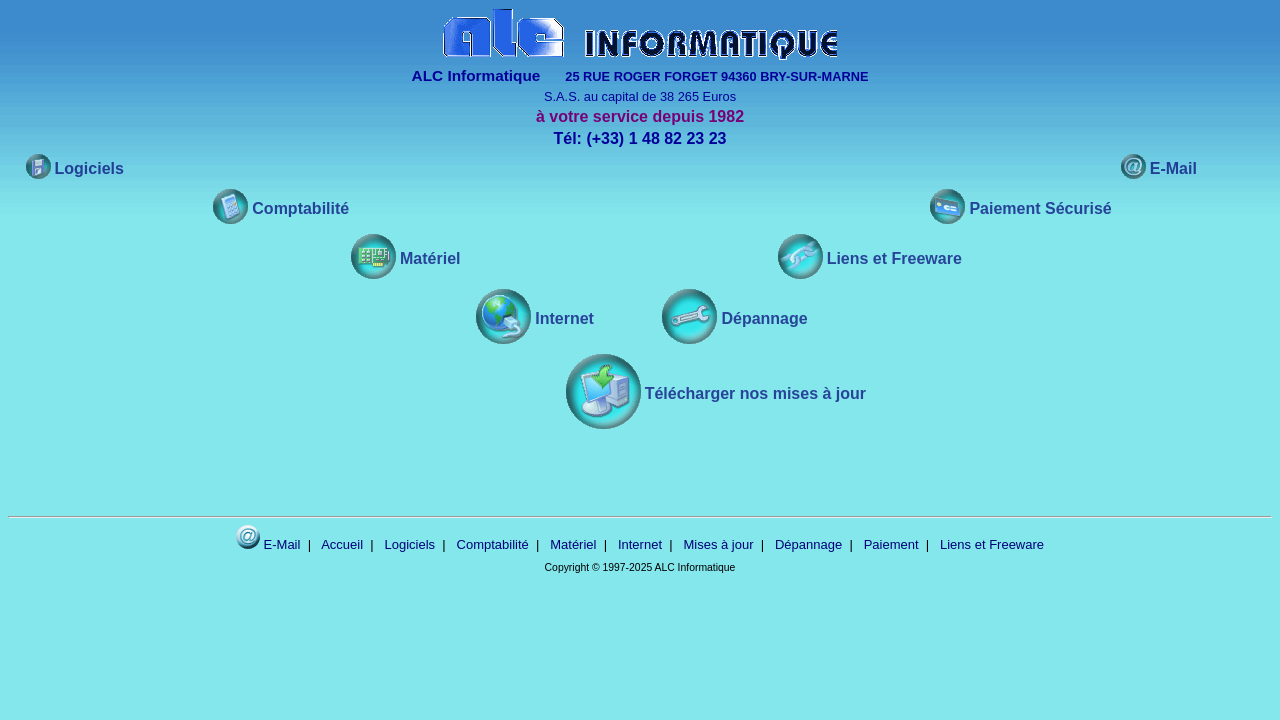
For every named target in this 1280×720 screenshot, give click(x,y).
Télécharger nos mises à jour (755, 393)
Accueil (342, 544)
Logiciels (89, 168)
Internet (564, 318)
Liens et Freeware (894, 258)
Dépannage (764, 318)
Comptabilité (300, 208)
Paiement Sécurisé (1040, 208)
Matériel (430, 258)
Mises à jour (718, 544)
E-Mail (1173, 168)
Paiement (891, 544)
